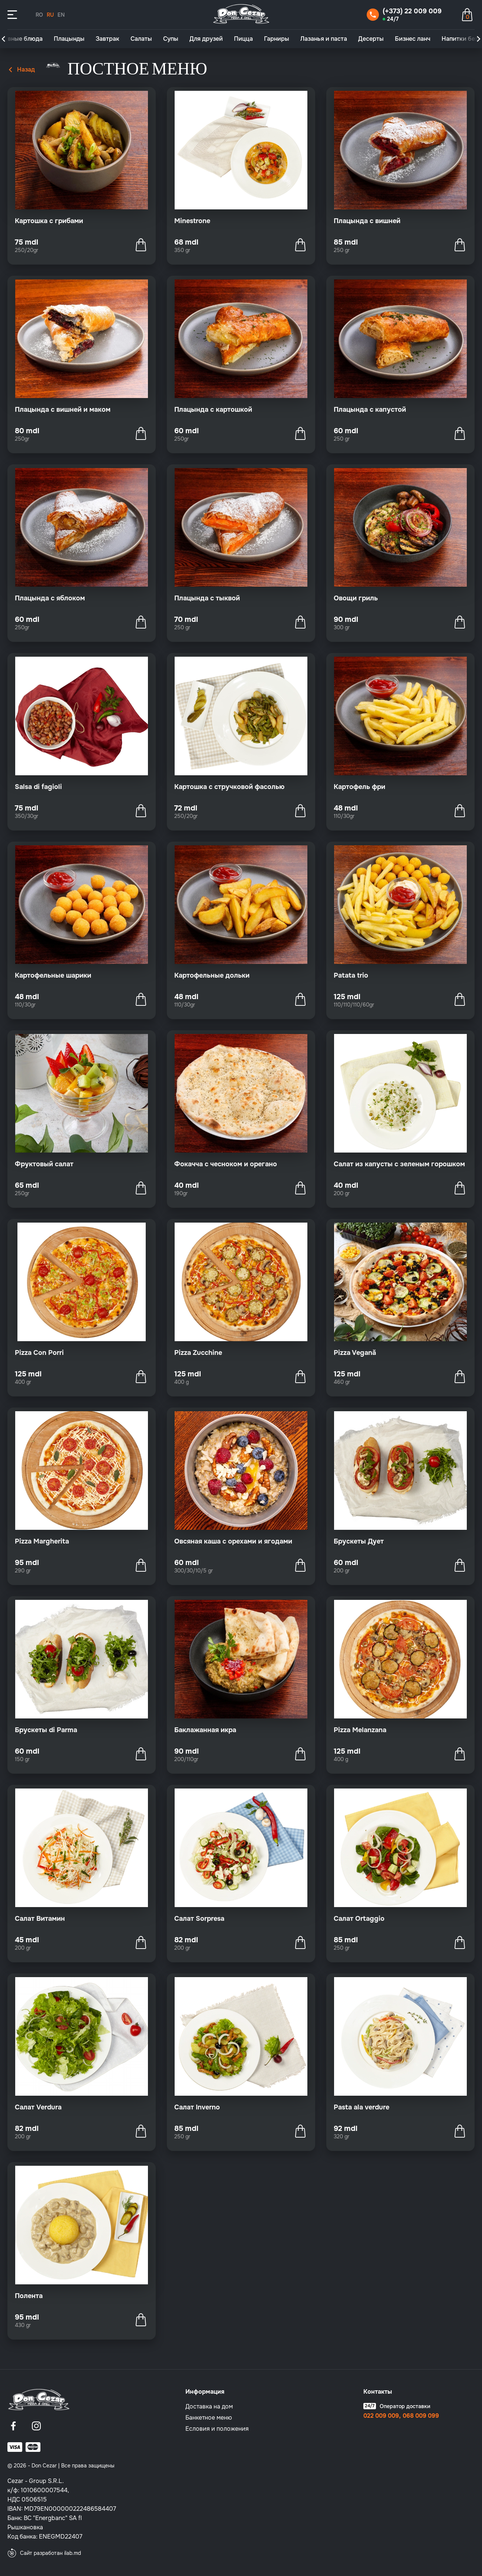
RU (50, 14)
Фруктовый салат (44, 1164)
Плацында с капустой (370, 409)
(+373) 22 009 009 (412, 11)
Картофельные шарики (53, 975)
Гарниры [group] (276, 39)
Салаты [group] (141, 39)
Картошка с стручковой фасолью (229, 787)
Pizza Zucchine (198, 1353)
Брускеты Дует (359, 1541)
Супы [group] (170, 39)
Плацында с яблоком (50, 598)
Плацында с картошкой (213, 409)
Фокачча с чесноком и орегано (225, 1164)
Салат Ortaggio (359, 1918)
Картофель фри (359, 787)
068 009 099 (421, 2416)
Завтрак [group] (107, 39)
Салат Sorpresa (199, 1918)
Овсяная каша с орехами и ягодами (233, 1541)
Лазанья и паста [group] (323, 39)
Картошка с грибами (49, 221)
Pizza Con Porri (39, 1353)
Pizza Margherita (42, 1541)
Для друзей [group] (206, 39)
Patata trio (351, 975)
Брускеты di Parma (46, 1730)
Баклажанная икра (205, 1730)
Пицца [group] (243, 39)
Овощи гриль (356, 598)
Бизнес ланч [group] (412, 39)
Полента (29, 2296)
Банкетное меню (208, 2417)
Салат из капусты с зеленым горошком (399, 1164)
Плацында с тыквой (207, 598)
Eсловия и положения (217, 2429)
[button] (3, 39)
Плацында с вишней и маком (62, 409)
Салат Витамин (40, 1918)
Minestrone (192, 221)
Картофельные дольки (212, 975)
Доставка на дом (209, 2406)
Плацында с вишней (367, 221)
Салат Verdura (38, 2107)
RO (39, 14)
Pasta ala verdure (361, 2107)
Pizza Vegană (355, 1353)
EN (61, 14)
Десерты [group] (371, 39)
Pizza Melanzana (360, 1730)
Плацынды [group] (69, 39)
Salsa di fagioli (38, 787)
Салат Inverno (197, 2107)
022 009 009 (381, 2416)
